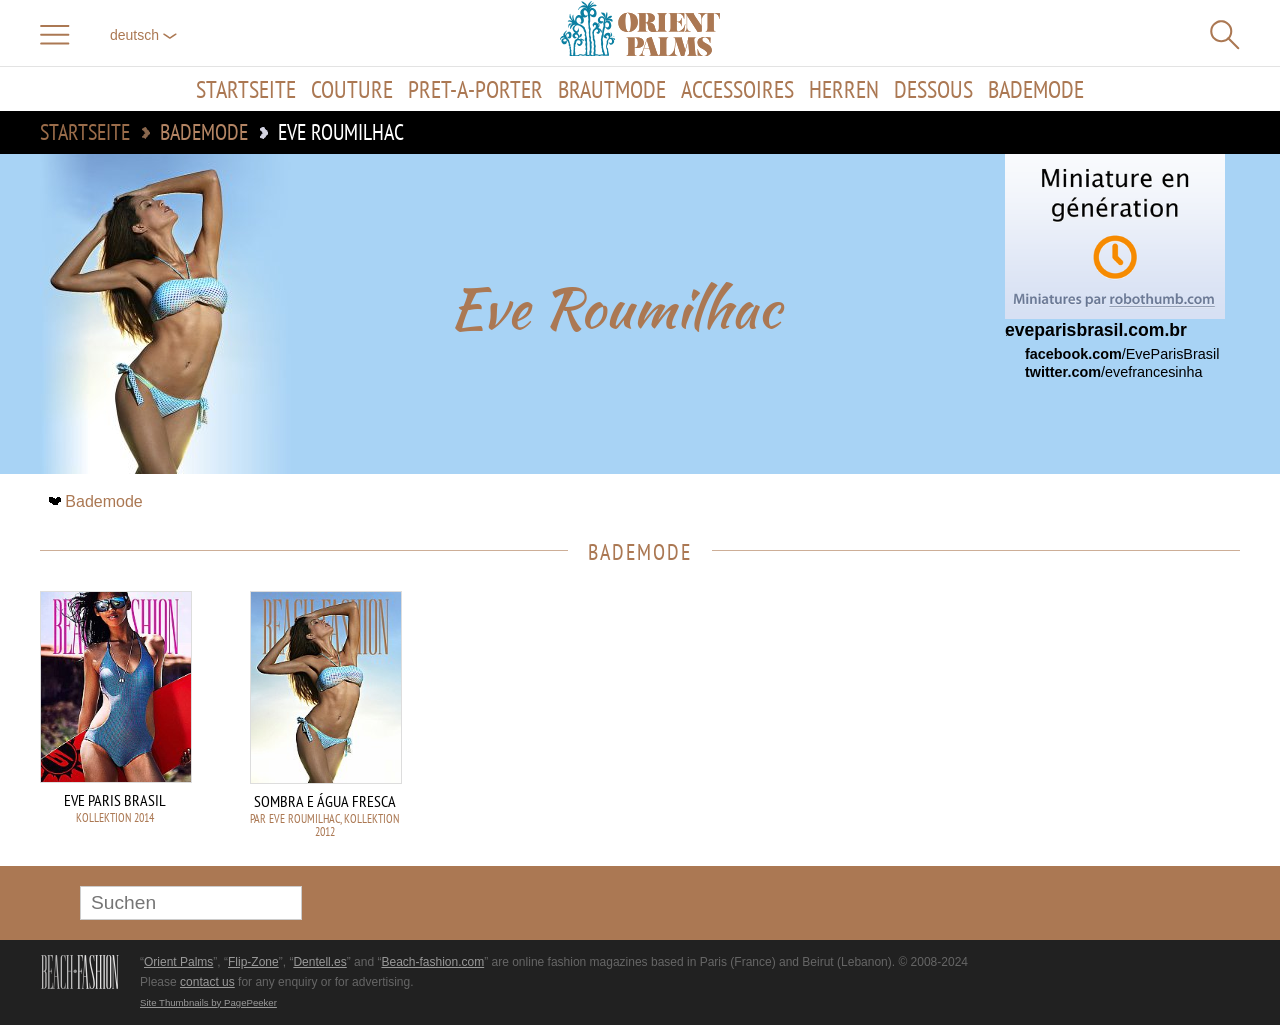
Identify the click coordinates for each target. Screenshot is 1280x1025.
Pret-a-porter (475, 89)
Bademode (1036, 89)
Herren (844, 89)
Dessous (933, 89)
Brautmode (612, 89)
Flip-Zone (253, 962)
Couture (352, 89)
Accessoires (737, 89)
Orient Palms (178, 962)
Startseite (246, 89)
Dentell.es (319, 962)
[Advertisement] (1100, 726)
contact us (207, 982)
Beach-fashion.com (432, 962)
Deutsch (143, 35)
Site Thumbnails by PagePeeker (208, 1002)
